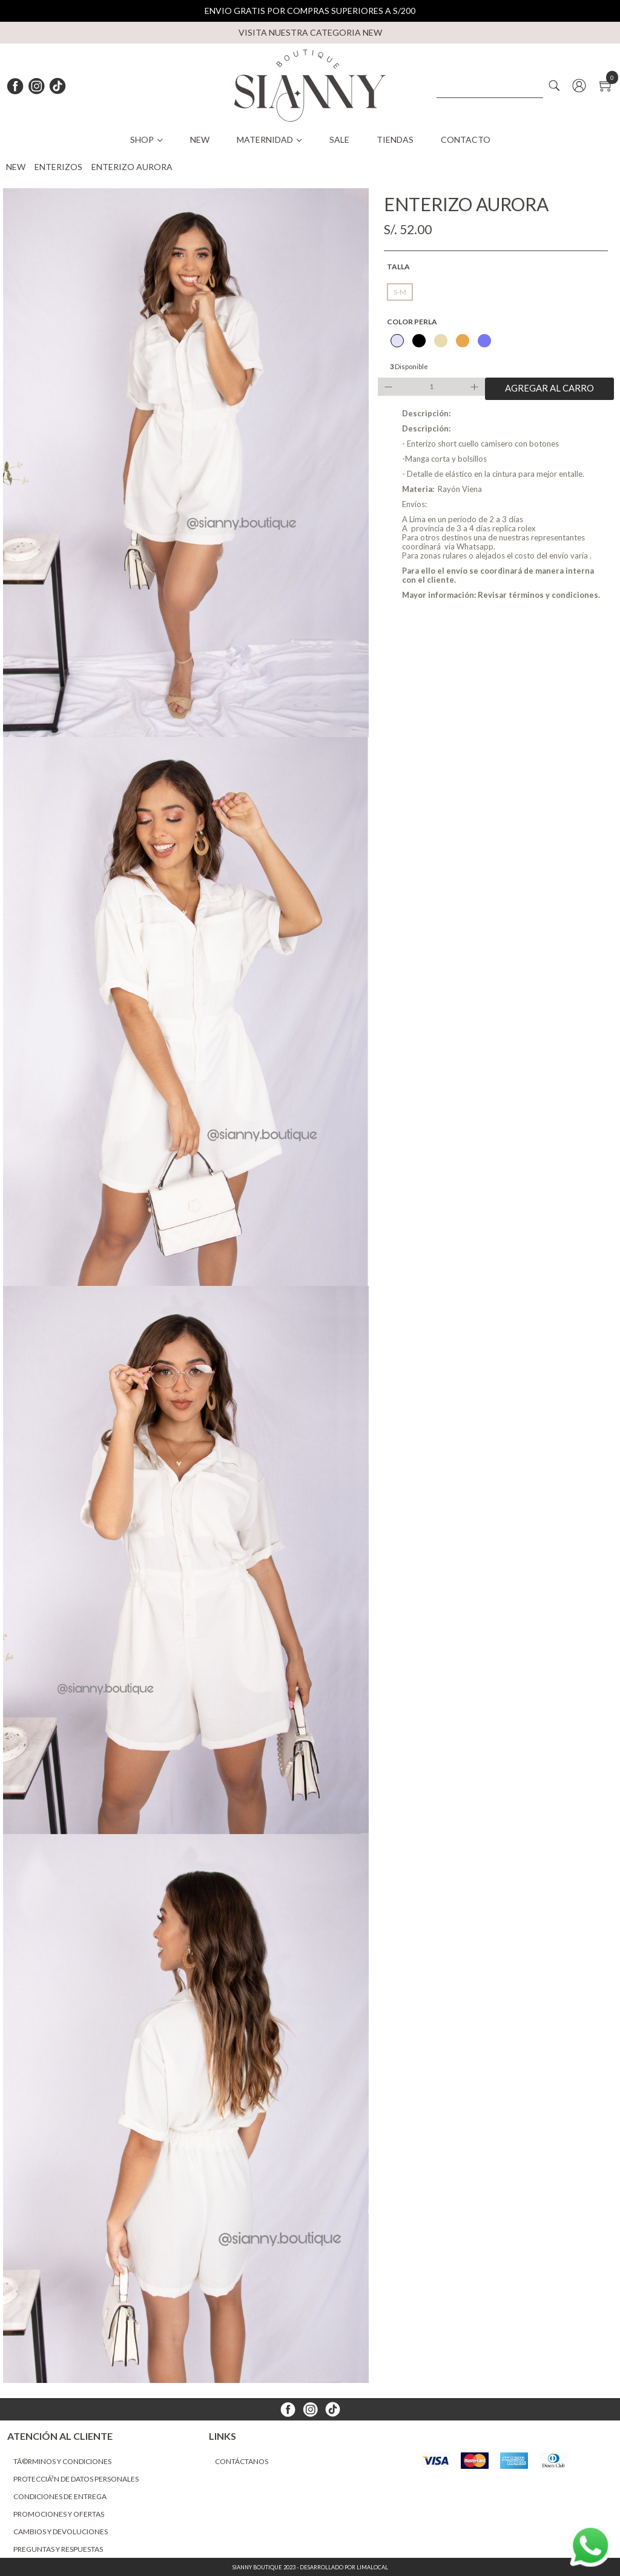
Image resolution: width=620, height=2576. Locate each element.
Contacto (465, 139)
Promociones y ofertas (58, 2514)
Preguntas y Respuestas (58, 2549)
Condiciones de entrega (60, 2496)
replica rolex (514, 528)
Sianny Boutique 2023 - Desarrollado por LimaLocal (310, 2567)
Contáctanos (241, 2461)
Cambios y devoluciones (60, 2531)
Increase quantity (476, 387)
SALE (339, 139)
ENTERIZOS (58, 167)
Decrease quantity (387, 387)
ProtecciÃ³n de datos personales (76, 2478)
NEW (199, 139)
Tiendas (395, 139)
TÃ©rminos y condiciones (62, 2461)
